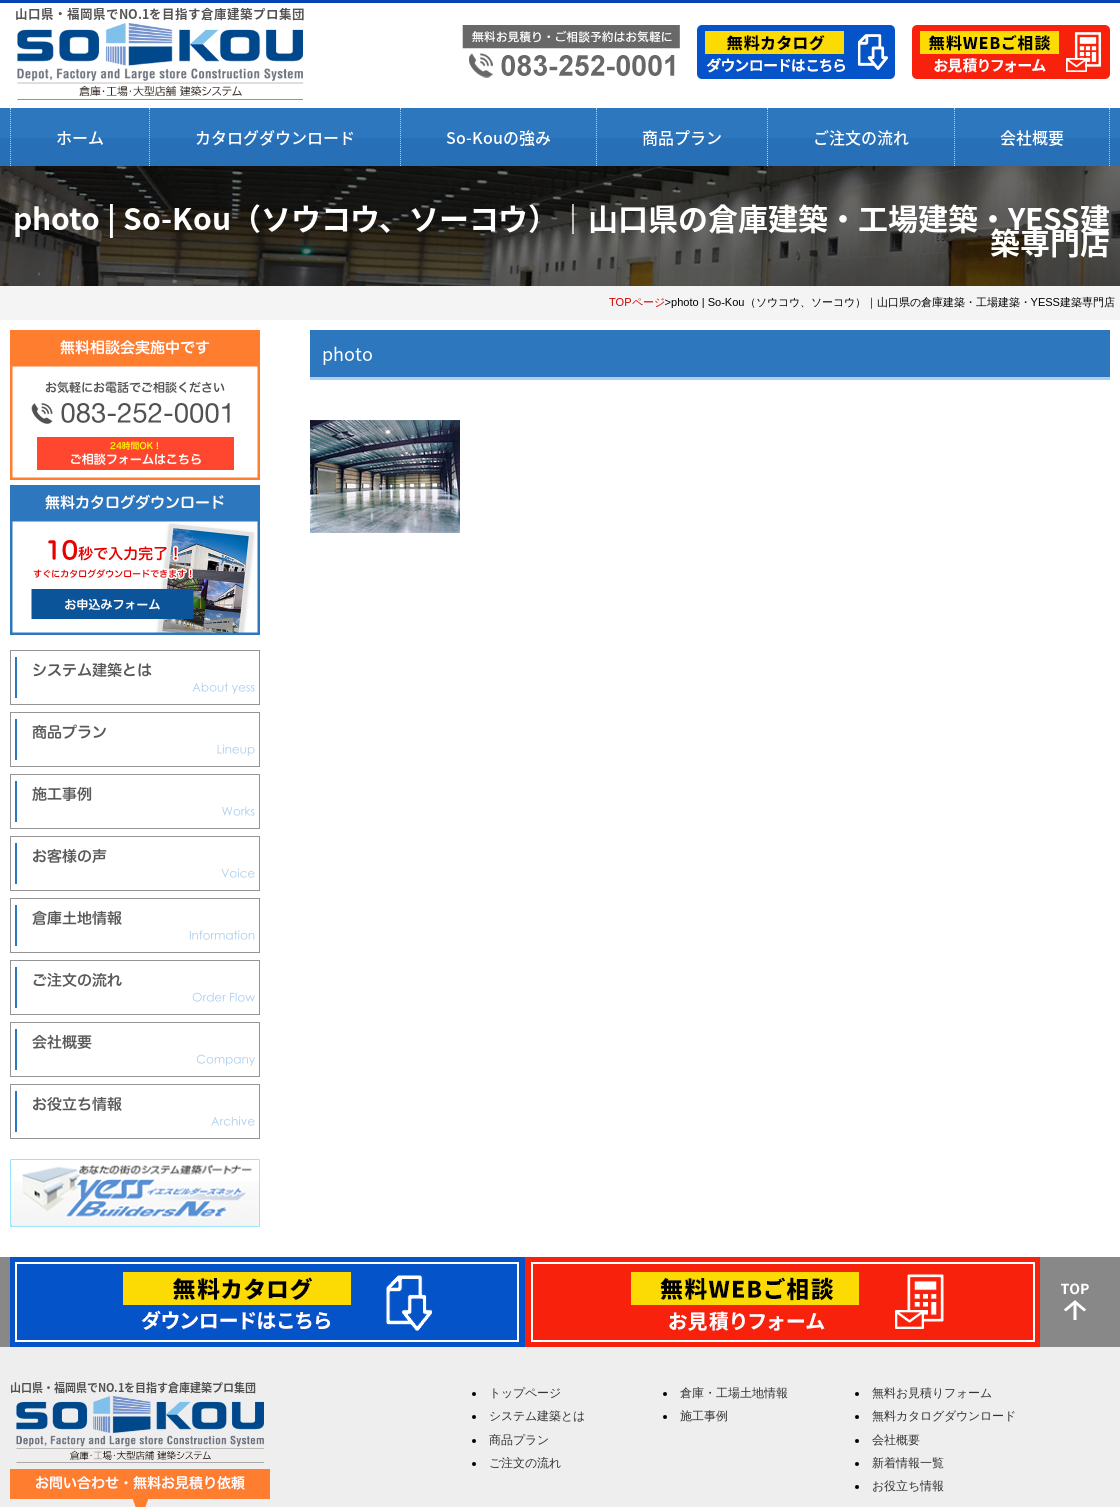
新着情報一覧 (908, 1463)
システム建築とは (537, 1416)
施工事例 (704, 1416)
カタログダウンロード (275, 137)
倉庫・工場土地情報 (734, 1393)
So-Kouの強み (498, 137)
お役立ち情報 (908, 1486)
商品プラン (682, 137)
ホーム (80, 137)
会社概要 (1032, 137)
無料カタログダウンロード (944, 1416)
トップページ (525, 1393)
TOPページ (637, 302)
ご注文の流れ (861, 137)
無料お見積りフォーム (932, 1393)
